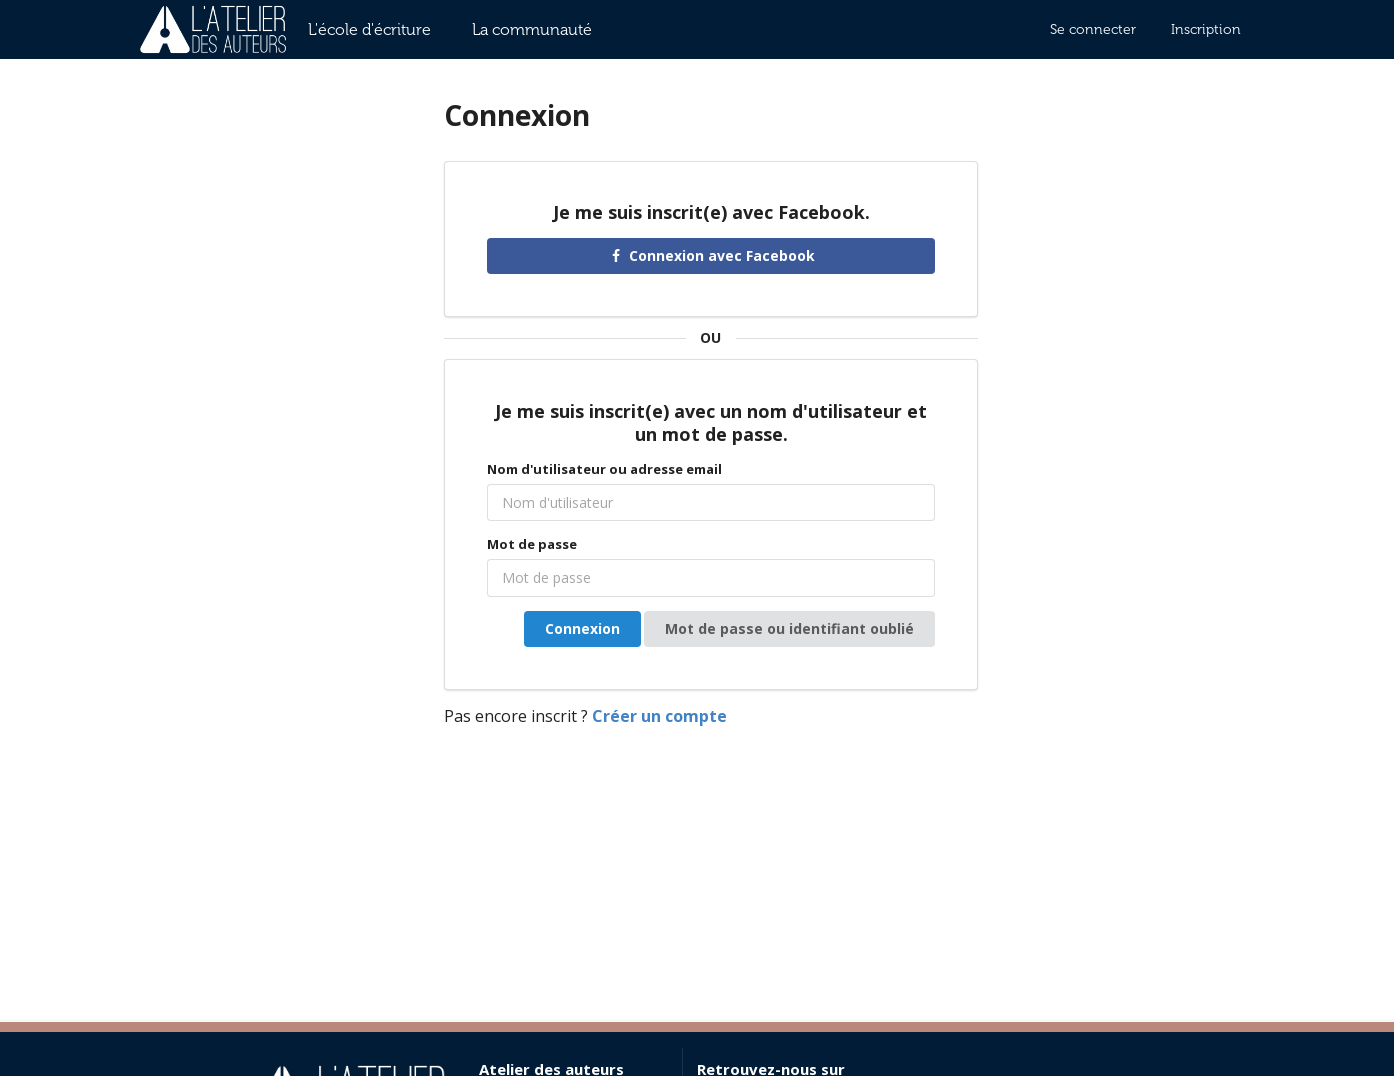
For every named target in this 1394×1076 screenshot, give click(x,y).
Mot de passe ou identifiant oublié (789, 628)
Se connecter (1093, 29)
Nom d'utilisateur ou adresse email (604, 469)
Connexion (582, 628)
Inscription (1206, 29)
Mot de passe (532, 544)
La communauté (532, 29)
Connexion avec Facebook (711, 255)
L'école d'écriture (369, 29)
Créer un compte (659, 716)
